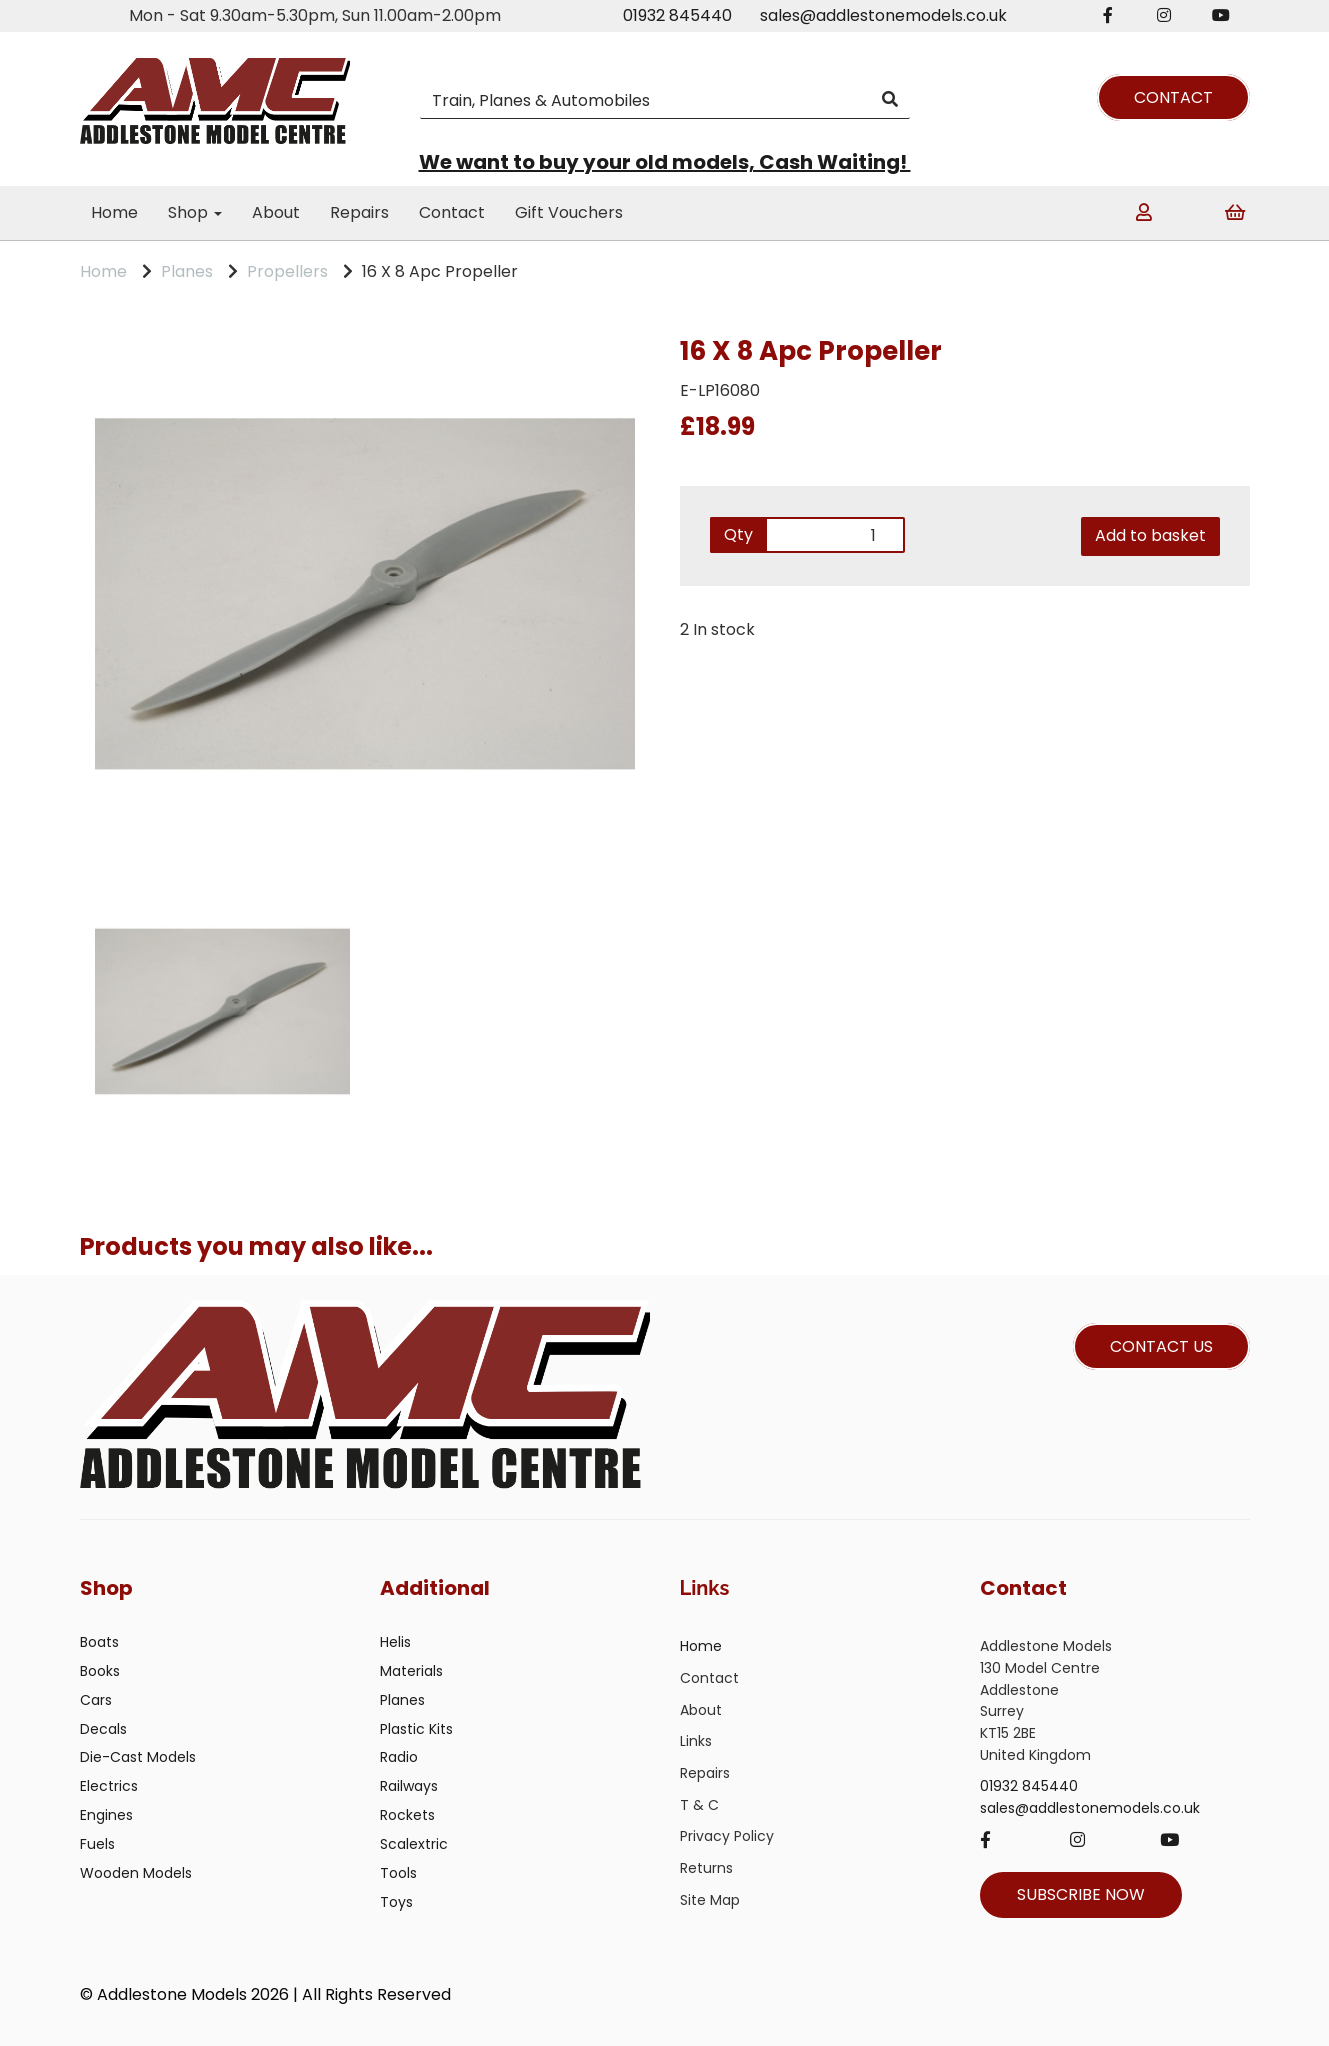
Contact (452, 212)
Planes (187, 271)
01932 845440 (677, 15)
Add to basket (1150, 535)
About (276, 212)
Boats (99, 1642)
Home (114, 212)
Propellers (287, 271)
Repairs (359, 212)
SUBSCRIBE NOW (1081, 1894)
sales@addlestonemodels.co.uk (883, 15)
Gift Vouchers (569, 212)
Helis (395, 1642)
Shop (195, 212)
